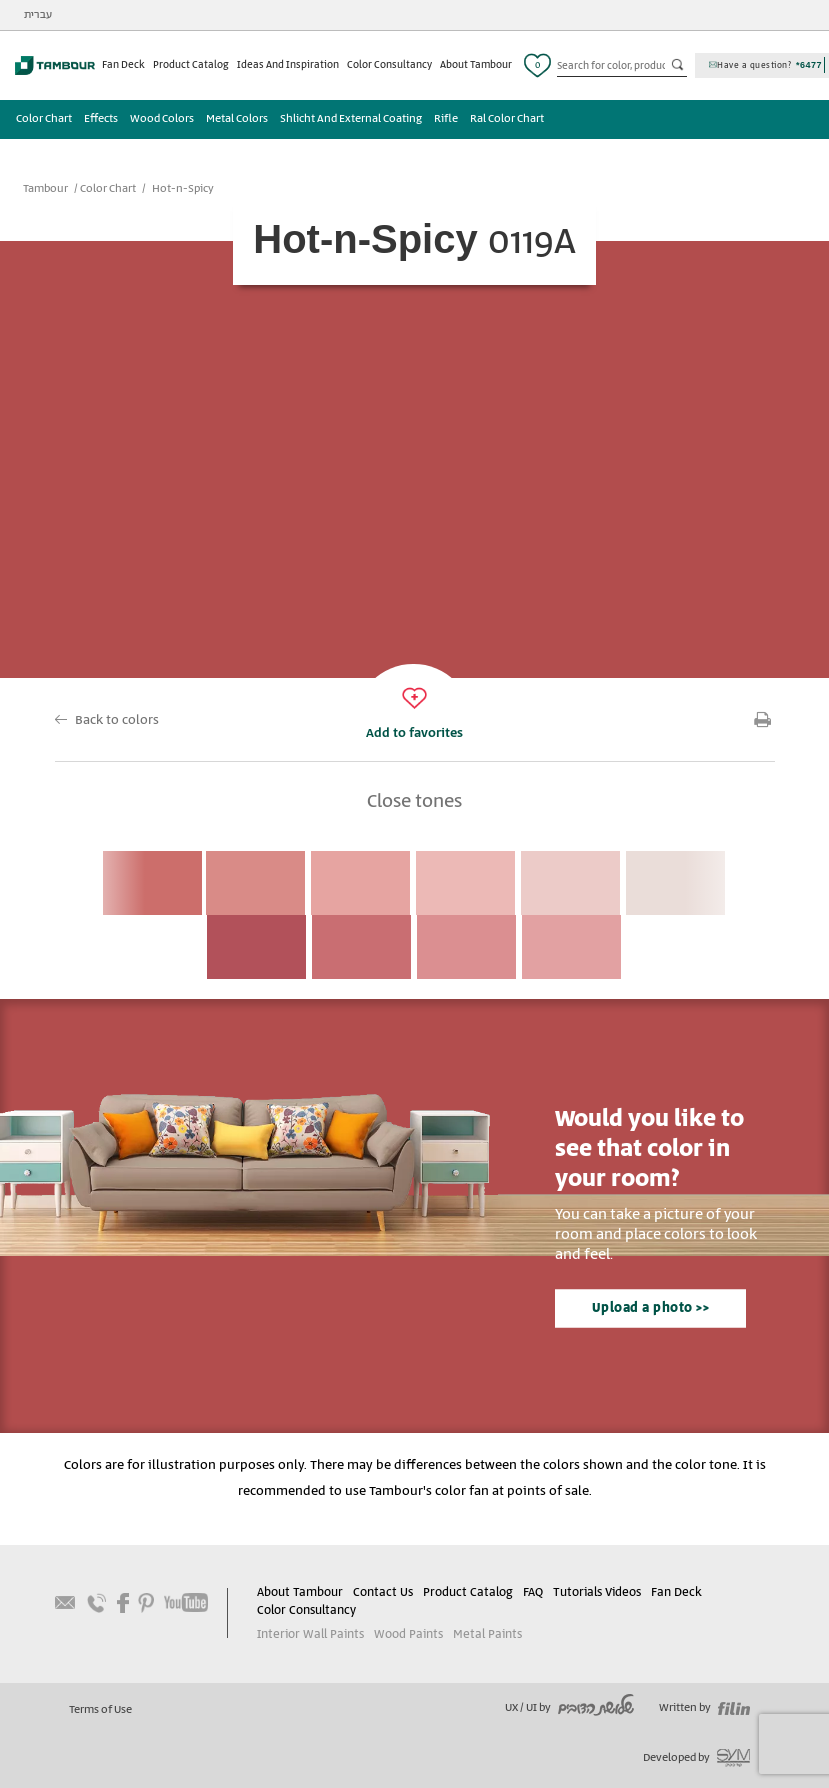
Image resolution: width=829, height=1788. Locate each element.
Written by (704, 1708)
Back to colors (117, 720)
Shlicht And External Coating (351, 119)
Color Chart (44, 119)
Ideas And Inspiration (288, 65)
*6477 (809, 65)
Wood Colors (162, 119)
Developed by (696, 1758)
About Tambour (476, 65)
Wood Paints (408, 1634)
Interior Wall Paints (310, 1634)
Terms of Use (100, 1710)
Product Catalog (191, 65)
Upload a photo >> (651, 1308)
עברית (38, 15)
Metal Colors (237, 119)
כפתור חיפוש (679, 66)
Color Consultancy (389, 65)
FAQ (533, 1592)
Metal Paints (487, 1634)
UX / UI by (569, 1708)
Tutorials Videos (597, 1592)
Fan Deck (123, 65)
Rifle (446, 119)
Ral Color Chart (507, 119)
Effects (101, 119)
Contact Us (383, 1592)
